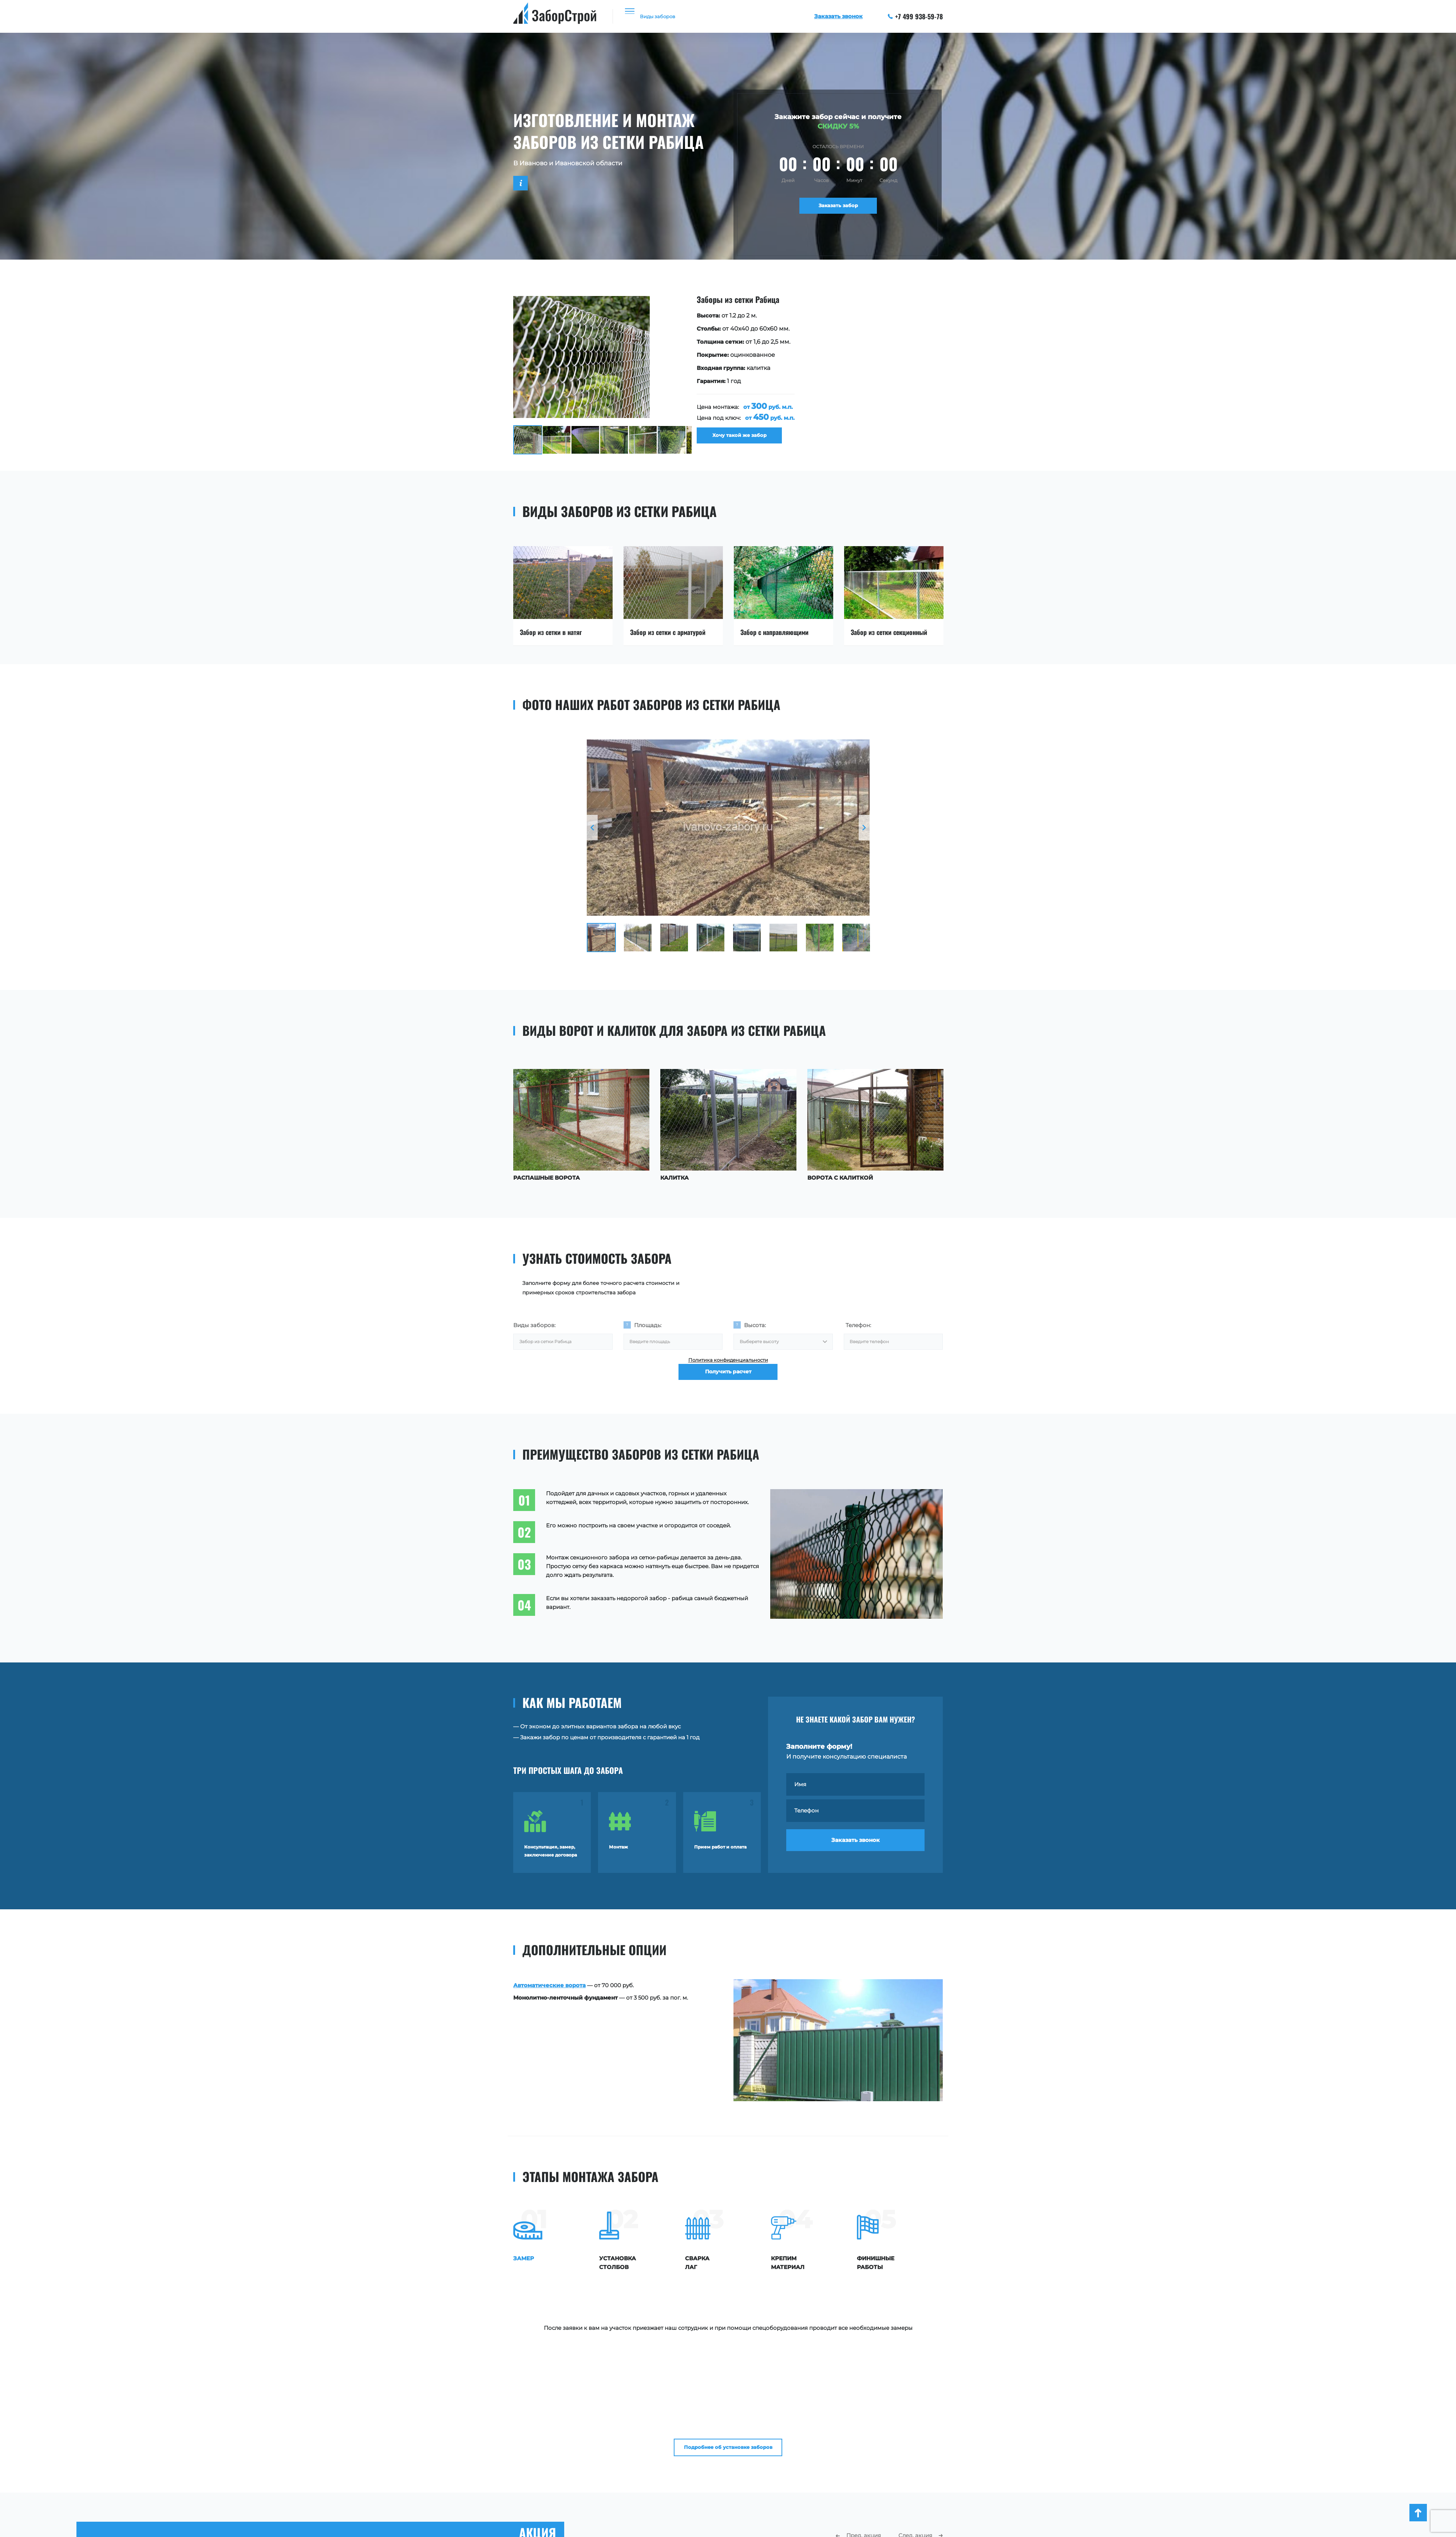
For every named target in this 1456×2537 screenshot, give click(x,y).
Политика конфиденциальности (728, 1366)
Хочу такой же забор (731, 440)
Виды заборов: (534, 1325)
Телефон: (858, 1325)
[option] (709, 375)
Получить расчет (728, 1388)
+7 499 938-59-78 (915, 16)
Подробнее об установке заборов (728, 2329)
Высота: (755, 1325)
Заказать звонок (855, 1848)
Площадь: (647, 1325)
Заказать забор (838, 208)
